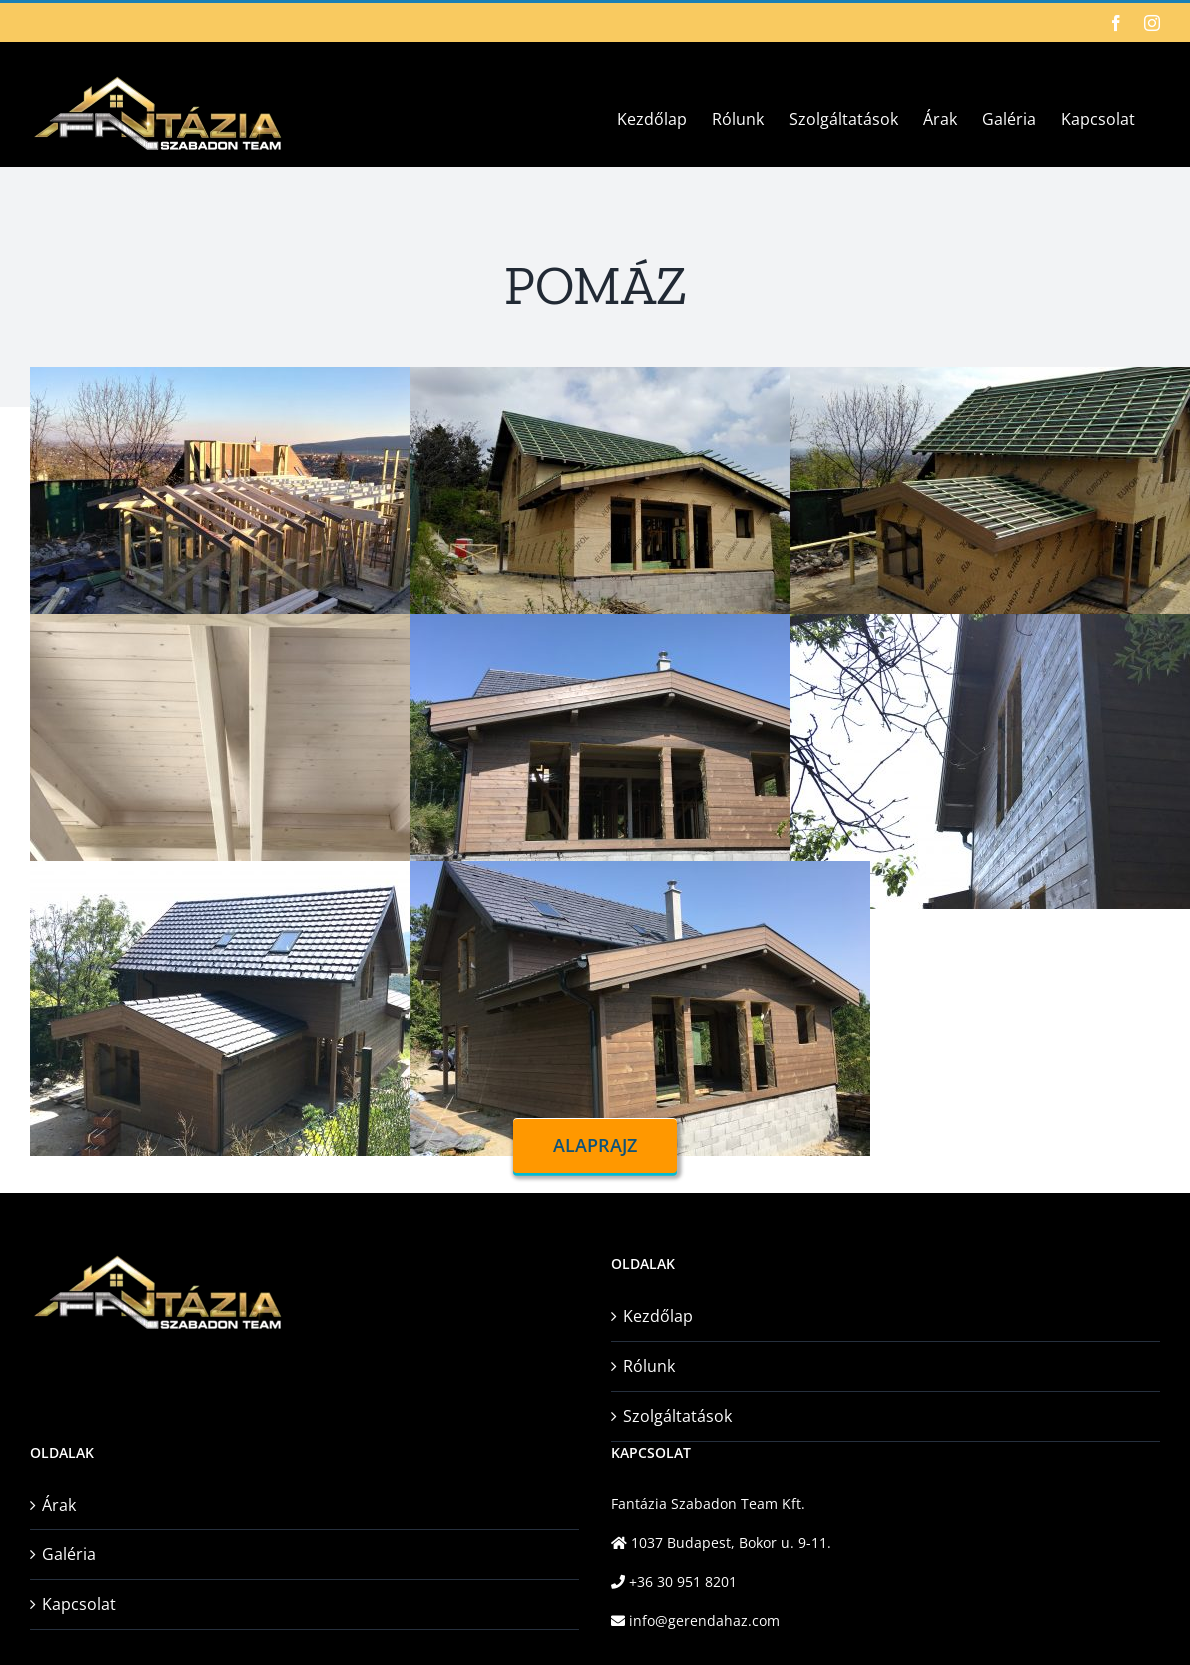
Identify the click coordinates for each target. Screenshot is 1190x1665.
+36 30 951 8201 (681, 1581)
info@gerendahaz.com (702, 1620)
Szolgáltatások (677, 1416)
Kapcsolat (79, 1604)
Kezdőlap (658, 1316)
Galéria (69, 1554)
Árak (59, 1505)
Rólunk (649, 1366)
